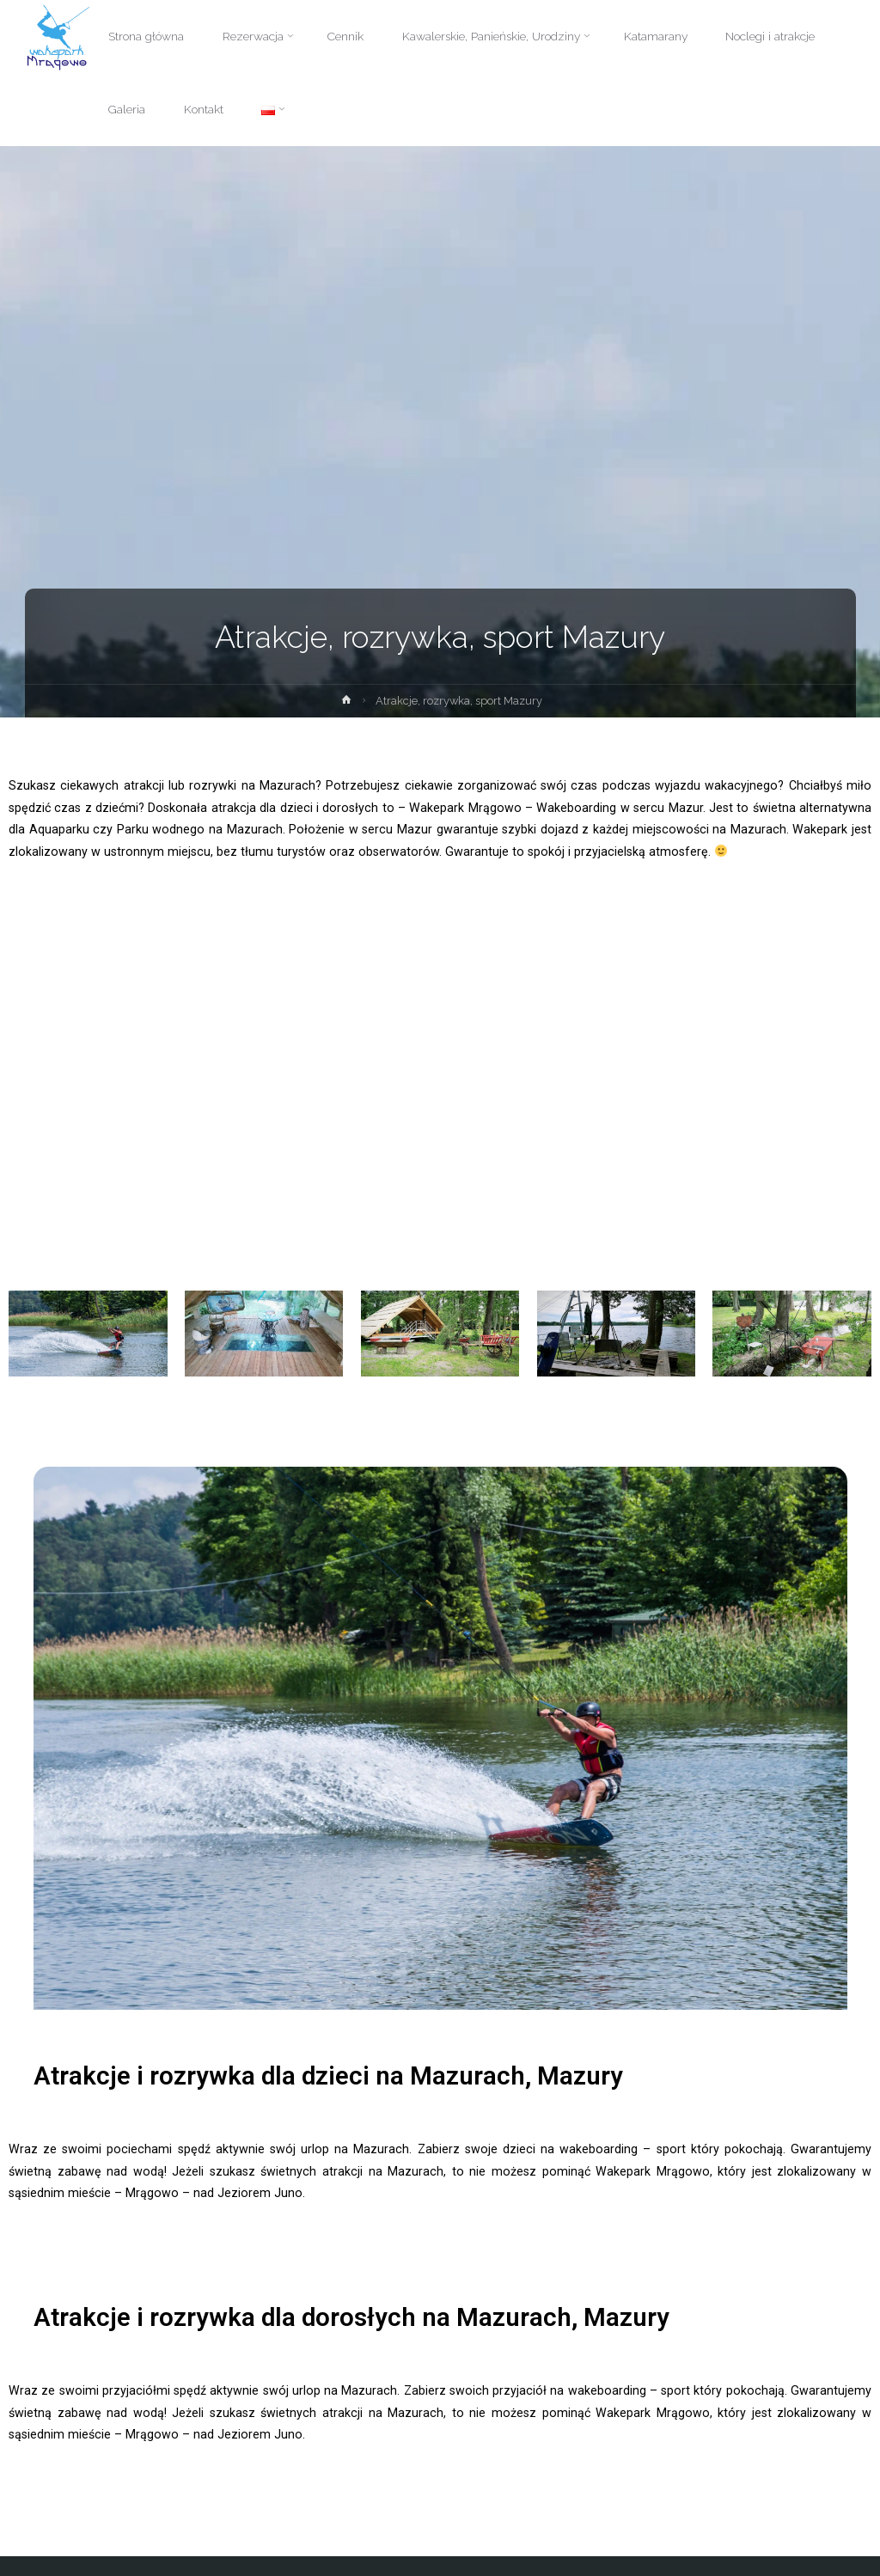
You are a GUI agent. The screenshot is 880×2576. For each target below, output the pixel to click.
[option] (440, 1738)
